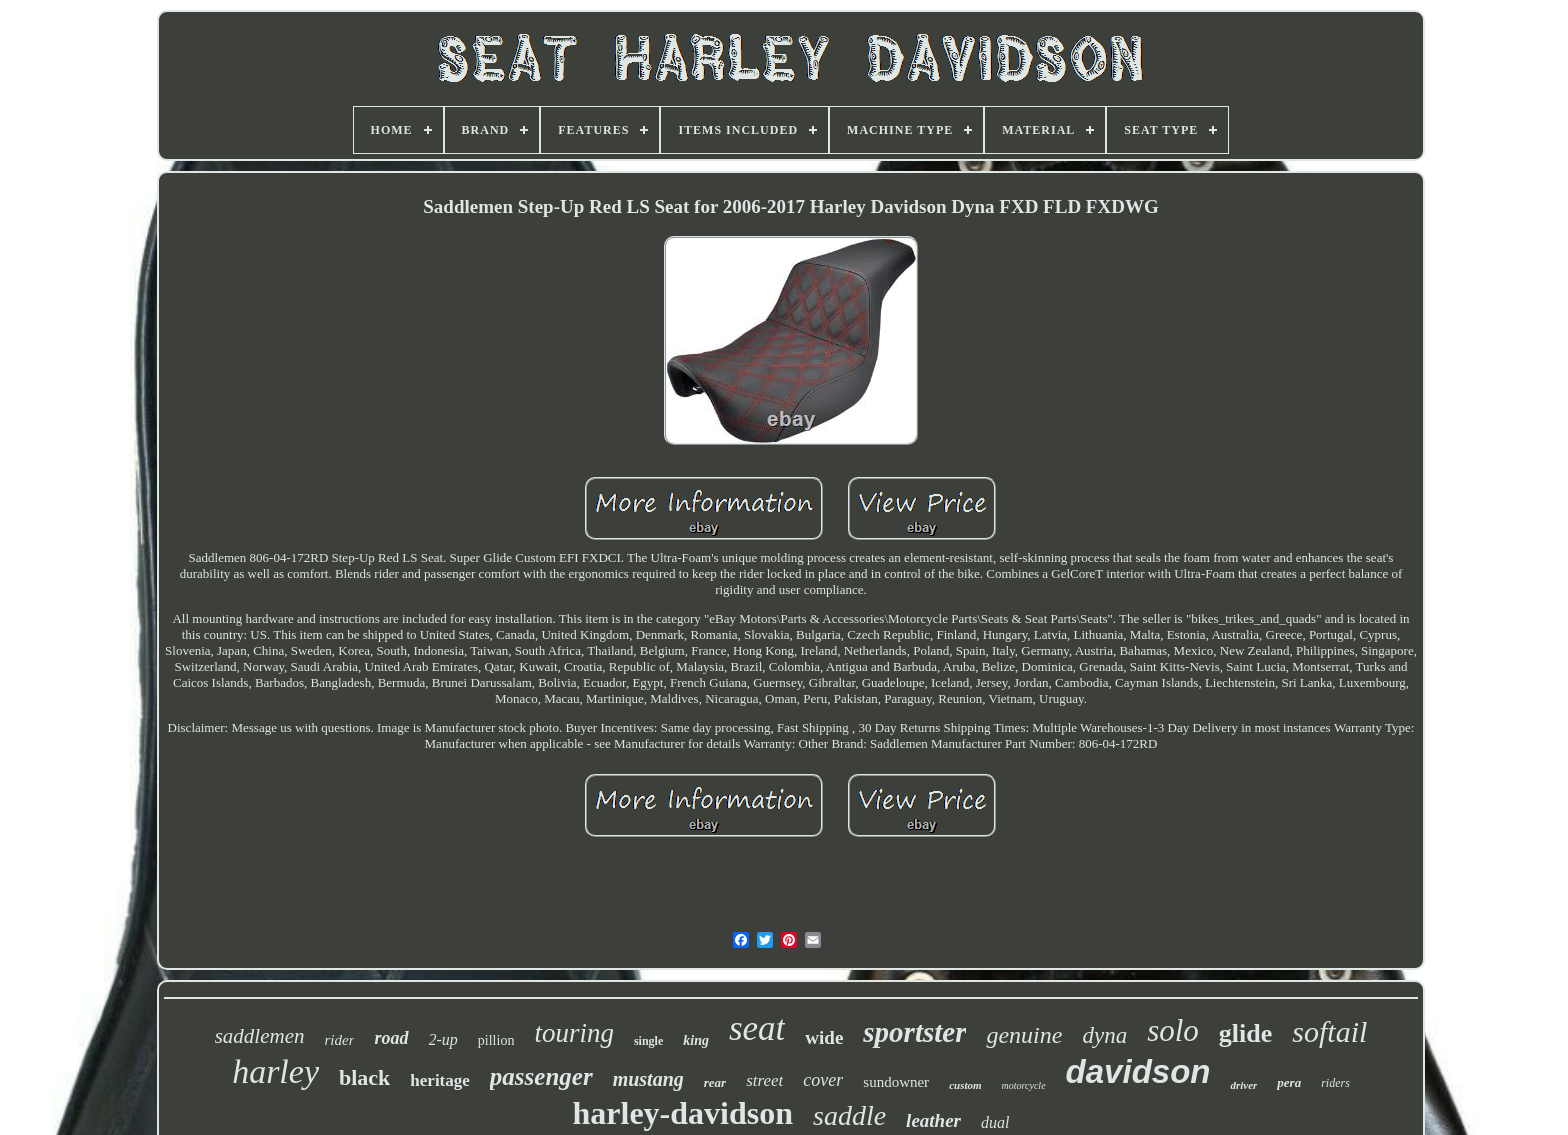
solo (1173, 1030)
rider (339, 1040)
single (648, 1041)
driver (1243, 1085)
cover (823, 1080)
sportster (914, 1032)
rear (715, 1082)
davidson (1138, 1071)
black (364, 1077)
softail (1329, 1031)
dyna (1104, 1035)
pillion (496, 1040)
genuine (1024, 1035)
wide (824, 1037)
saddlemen (260, 1036)
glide (1245, 1033)
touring (574, 1033)
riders (1335, 1083)
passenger (541, 1076)
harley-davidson (683, 1113)
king (696, 1040)
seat (757, 1028)
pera (1289, 1082)
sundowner (896, 1082)
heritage (439, 1080)
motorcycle (1024, 1085)
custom (965, 1085)
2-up (443, 1039)
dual (995, 1122)
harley (275, 1071)
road (391, 1038)
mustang (648, 1079)
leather (933, 1120)
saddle (849, 1115)
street (764, 1080)
